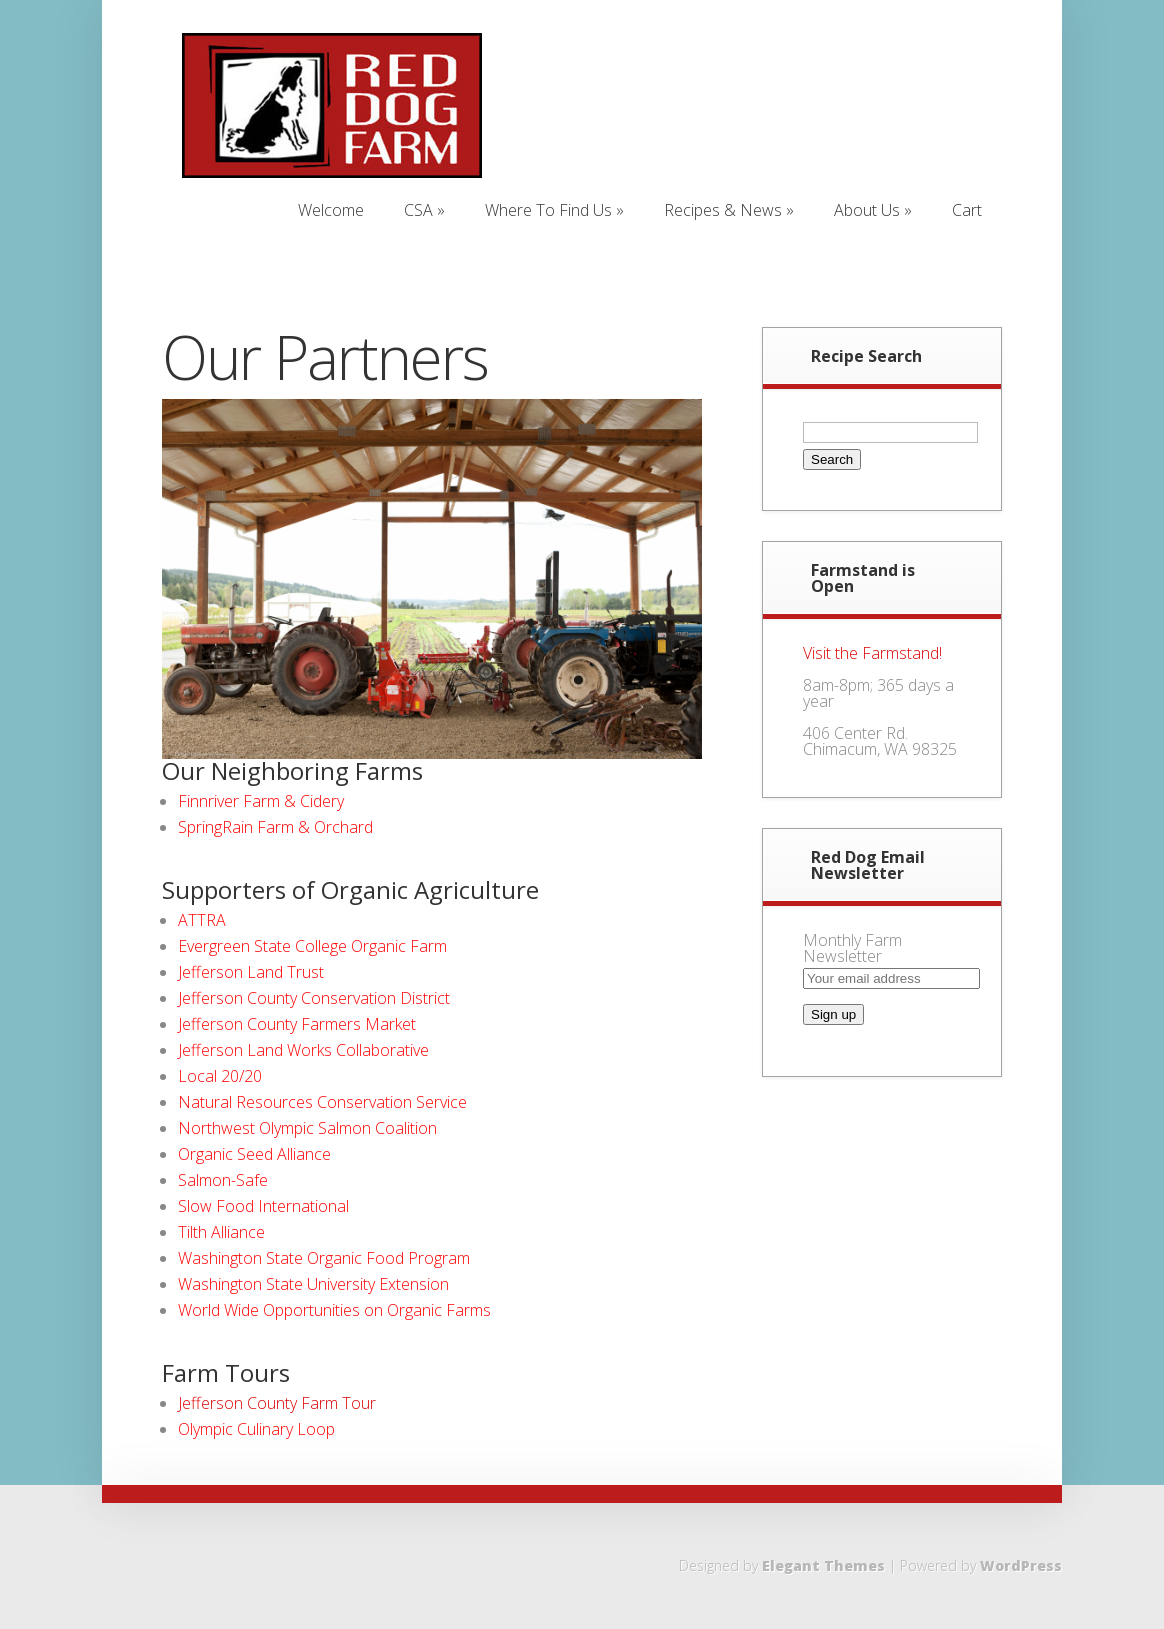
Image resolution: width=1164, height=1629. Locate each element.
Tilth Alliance (221, 1232)
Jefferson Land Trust (251, 972)
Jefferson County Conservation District (314, 998)
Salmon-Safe (223, 1180)
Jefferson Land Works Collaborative (303, 1050)
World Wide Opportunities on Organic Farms (334, 1310)
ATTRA (202, 920)
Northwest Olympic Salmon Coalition (307, 1128)
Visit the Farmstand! (872, 653)
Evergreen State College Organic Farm (312, 946)
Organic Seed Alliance (254, 1154)
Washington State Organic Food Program (324, 1258)
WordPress (1021, 1565)
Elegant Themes (823, 1565)
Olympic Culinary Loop (256, 1429)
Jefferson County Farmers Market (297, 1024)
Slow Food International (263, 1206)
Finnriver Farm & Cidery (261, 801)
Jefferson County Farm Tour (277, 1403)
